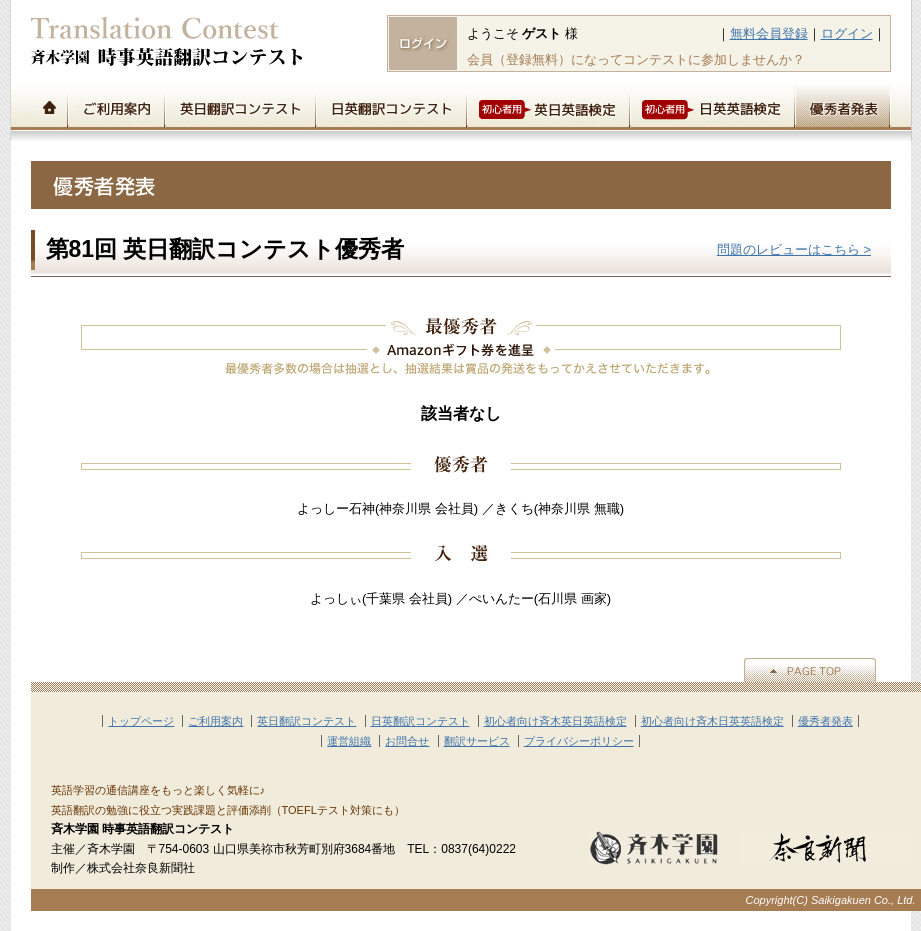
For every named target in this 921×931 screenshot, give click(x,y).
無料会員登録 (769, 33)
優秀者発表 (842, 106)
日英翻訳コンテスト (390, 106)
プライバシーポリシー (579, 741)
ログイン (847, 33)
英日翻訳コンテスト (239, 106)
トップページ (49, 106)
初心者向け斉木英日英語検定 (555, 721)
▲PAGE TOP (810, 670)
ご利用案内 (115, 106)
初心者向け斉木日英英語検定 (712, 721)
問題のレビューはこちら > (794, 249)
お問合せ (407, 741)
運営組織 (349, 741)
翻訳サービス (477, 741)
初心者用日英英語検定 (711, 106)
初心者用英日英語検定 (547, 106)
